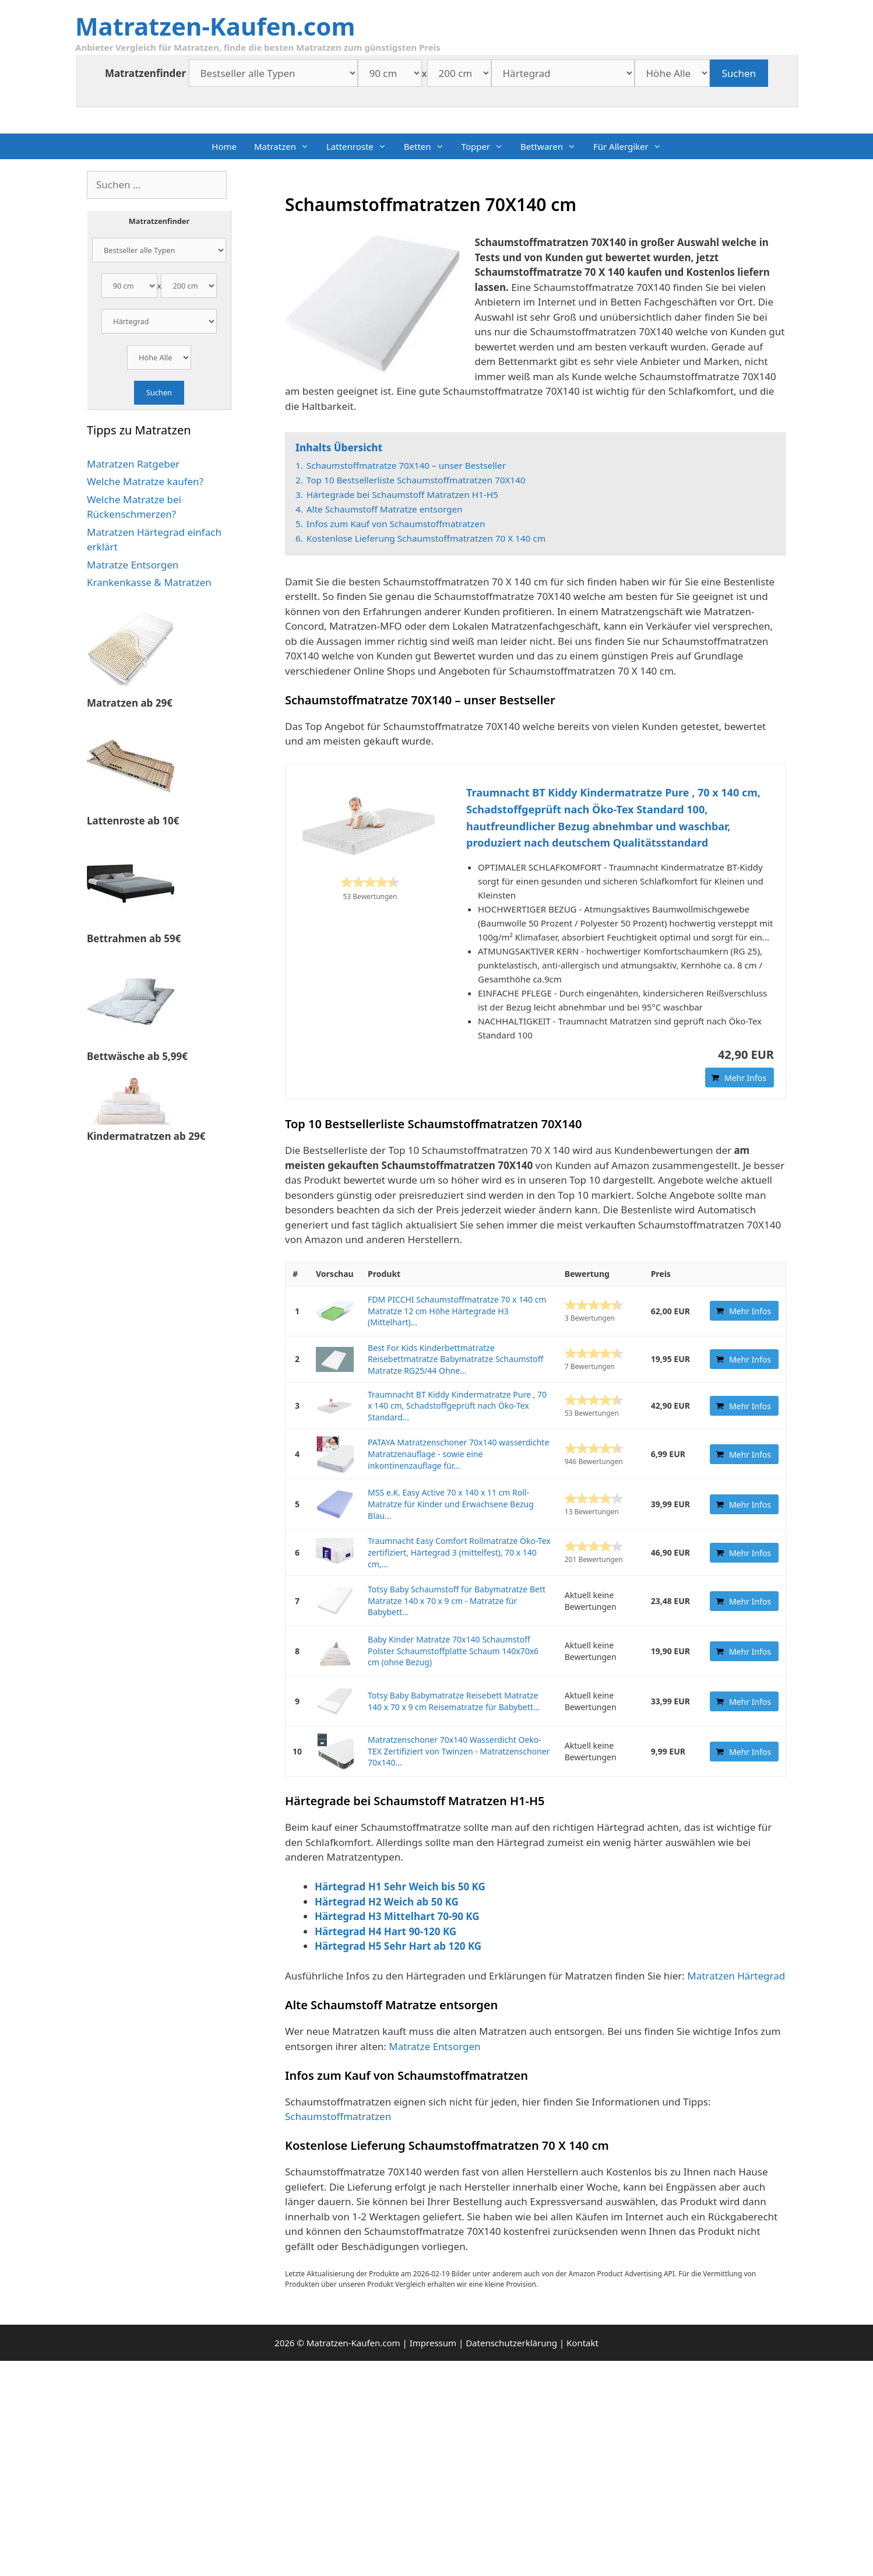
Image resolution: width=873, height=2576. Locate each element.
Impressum (433, 2343)
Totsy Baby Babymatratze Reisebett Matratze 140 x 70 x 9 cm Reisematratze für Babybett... (454, 1701)
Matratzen (286, 146)
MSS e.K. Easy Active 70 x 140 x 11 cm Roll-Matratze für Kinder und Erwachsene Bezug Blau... (451, 1504)
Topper (487, 146)
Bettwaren (552, 146)
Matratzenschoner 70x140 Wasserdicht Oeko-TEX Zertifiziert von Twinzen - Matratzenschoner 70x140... (459, 1751)
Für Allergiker (631, 146)
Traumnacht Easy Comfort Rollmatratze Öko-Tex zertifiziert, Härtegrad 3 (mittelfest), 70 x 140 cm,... (459, 1552)
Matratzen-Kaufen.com (215, 26)
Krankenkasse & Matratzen (149, 582)
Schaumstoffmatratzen (339, 2116)
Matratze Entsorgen (434, 2046)
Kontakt (582, 2343)
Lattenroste (360, 146)
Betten (428, 146)
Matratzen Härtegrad (736, 1975)
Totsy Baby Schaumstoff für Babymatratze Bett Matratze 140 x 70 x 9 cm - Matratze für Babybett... (456, 1600)
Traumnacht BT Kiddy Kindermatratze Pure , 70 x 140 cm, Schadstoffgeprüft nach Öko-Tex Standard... (457, 1406)
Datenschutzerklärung (511, 2343)
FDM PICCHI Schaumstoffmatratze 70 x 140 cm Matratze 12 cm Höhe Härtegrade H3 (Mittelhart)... (457, 1311)
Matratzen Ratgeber (133, 464)
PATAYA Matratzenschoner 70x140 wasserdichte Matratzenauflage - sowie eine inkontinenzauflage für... (458, 1454)
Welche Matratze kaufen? (145, 481)
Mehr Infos (745, 1077)
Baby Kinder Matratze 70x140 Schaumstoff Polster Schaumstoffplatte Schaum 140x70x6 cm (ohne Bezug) (453, 1651)
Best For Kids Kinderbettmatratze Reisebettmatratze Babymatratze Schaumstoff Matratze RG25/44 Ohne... (455, 1359)
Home (224, 146)
